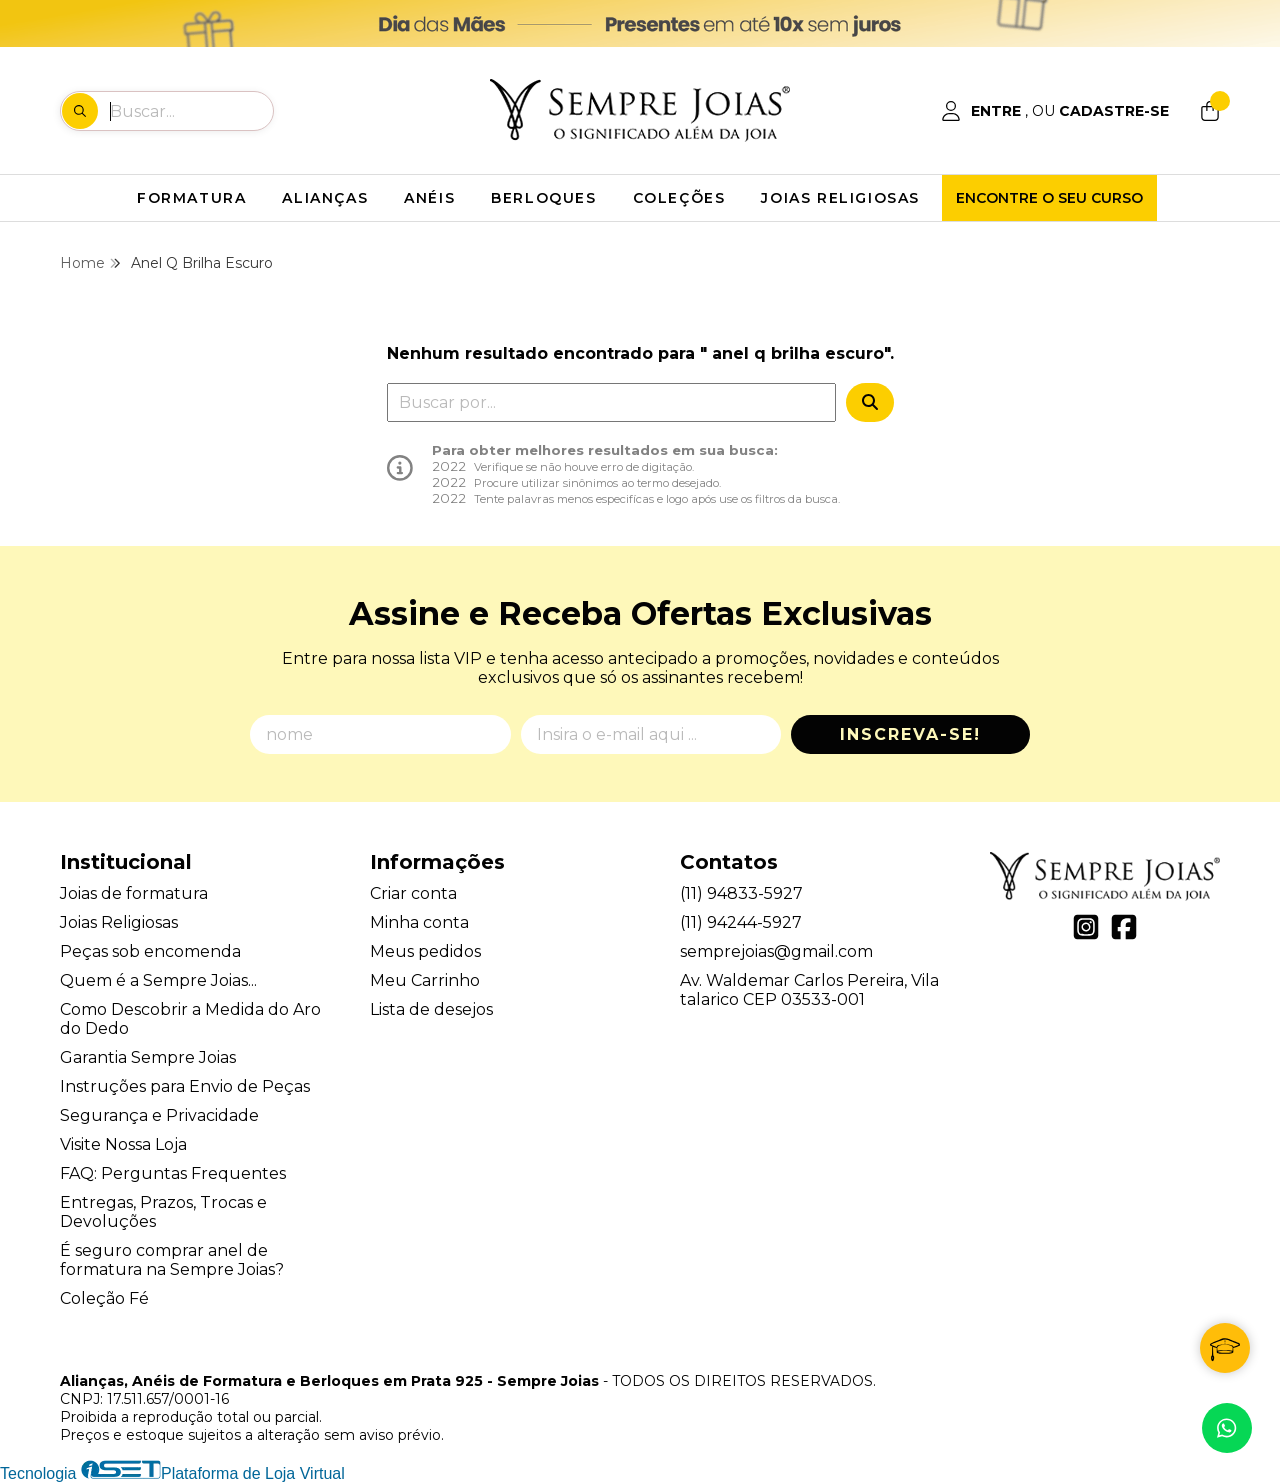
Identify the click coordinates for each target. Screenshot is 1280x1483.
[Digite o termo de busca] (191, 111)
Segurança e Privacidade (159, 1115)
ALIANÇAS (325, 198)
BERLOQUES (543, 198)
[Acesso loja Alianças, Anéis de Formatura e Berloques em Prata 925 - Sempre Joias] (1055, 111)
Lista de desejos (431, 1009)
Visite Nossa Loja (123, 1144)
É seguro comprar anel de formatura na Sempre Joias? (172, 1260)
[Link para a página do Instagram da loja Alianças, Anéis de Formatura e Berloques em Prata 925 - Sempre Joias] (1086, 927)
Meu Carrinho (425, 980)
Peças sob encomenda (150, 951)
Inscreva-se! (910, 734)
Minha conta (419, 922)
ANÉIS (429, 198)
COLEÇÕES (679, 198)
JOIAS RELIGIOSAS (840, 198)
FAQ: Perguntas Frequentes (173, 1173)
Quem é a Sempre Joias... (158, 980)
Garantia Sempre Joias (148, 1057)
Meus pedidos (425, 951)
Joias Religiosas (119, 922)
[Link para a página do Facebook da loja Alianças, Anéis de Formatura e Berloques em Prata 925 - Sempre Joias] (1124, 927)
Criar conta (413, 893)
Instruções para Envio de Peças (185, 1086)
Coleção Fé (104, 1298)
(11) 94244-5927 (741, 922)
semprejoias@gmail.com (776, 951)
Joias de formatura (134, 893)
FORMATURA (191, 198)
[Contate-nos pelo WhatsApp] (1227, 1428)
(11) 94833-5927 (741, 893)
